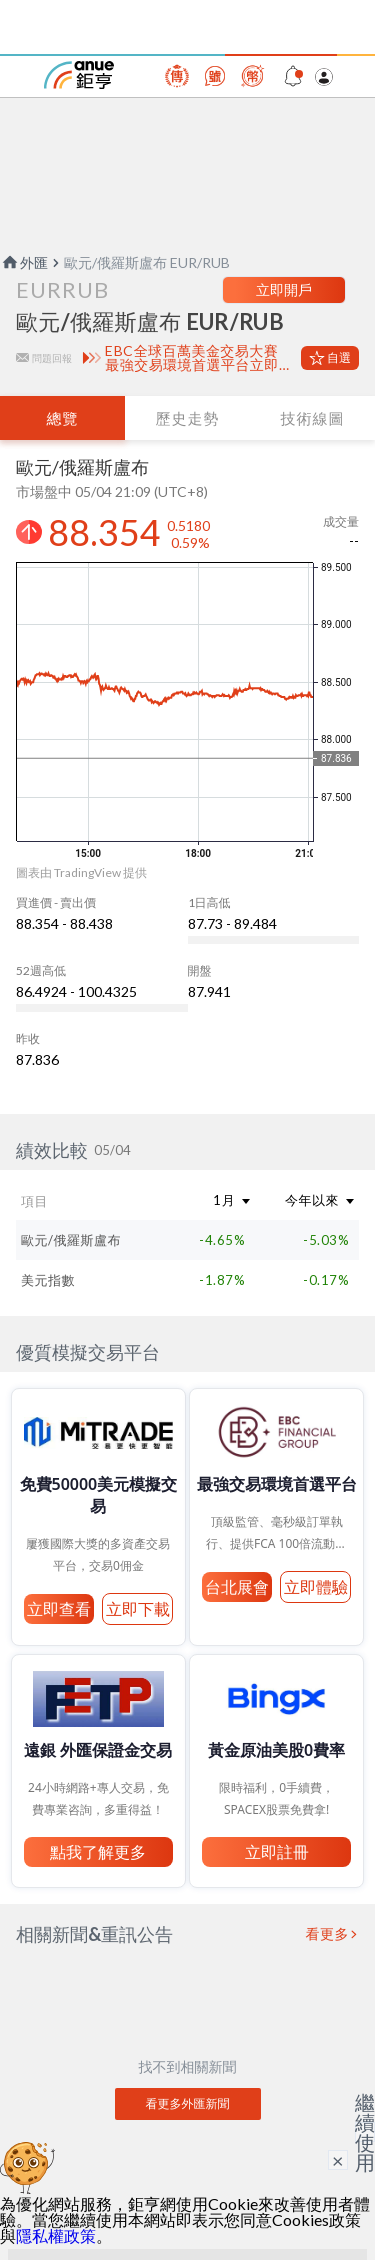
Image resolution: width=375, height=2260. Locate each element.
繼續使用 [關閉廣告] (365, 2132)
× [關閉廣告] (338, 2160)
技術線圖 (312, 418)
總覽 (62, 418)
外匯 (24, 262)
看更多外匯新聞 (188, 2103)
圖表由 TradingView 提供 (81, 872)
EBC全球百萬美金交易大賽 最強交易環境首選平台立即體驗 (199, 358)
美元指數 (48, 1280)
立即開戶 (284, 289)
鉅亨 (79, 75)
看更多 (328, 1934)
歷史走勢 (187, 418)
